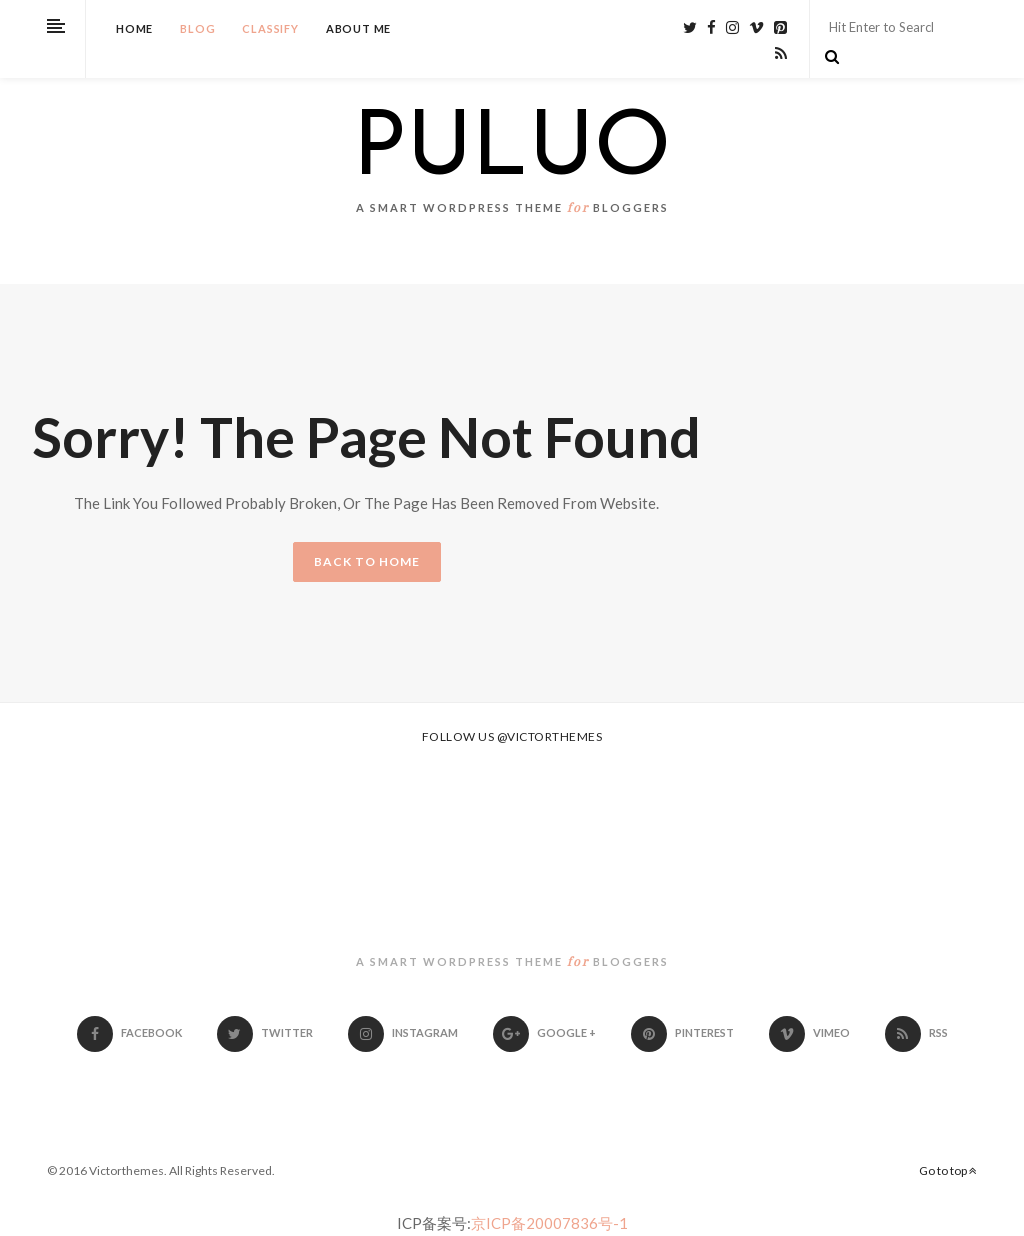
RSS (916, 1032)
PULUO (512, 152)
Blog (197, 28)
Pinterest (682, 1032)
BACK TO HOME (367, 561)
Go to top (948, 1170)
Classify (270, 28)
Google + (544, 1032)
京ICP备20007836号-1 (549, 1223)
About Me (358, 28)
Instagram (403, 1032)
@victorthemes (550, 736)
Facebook (129, 1032)
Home (134, 28)
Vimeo (809, 1032)
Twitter (265, 1032)
